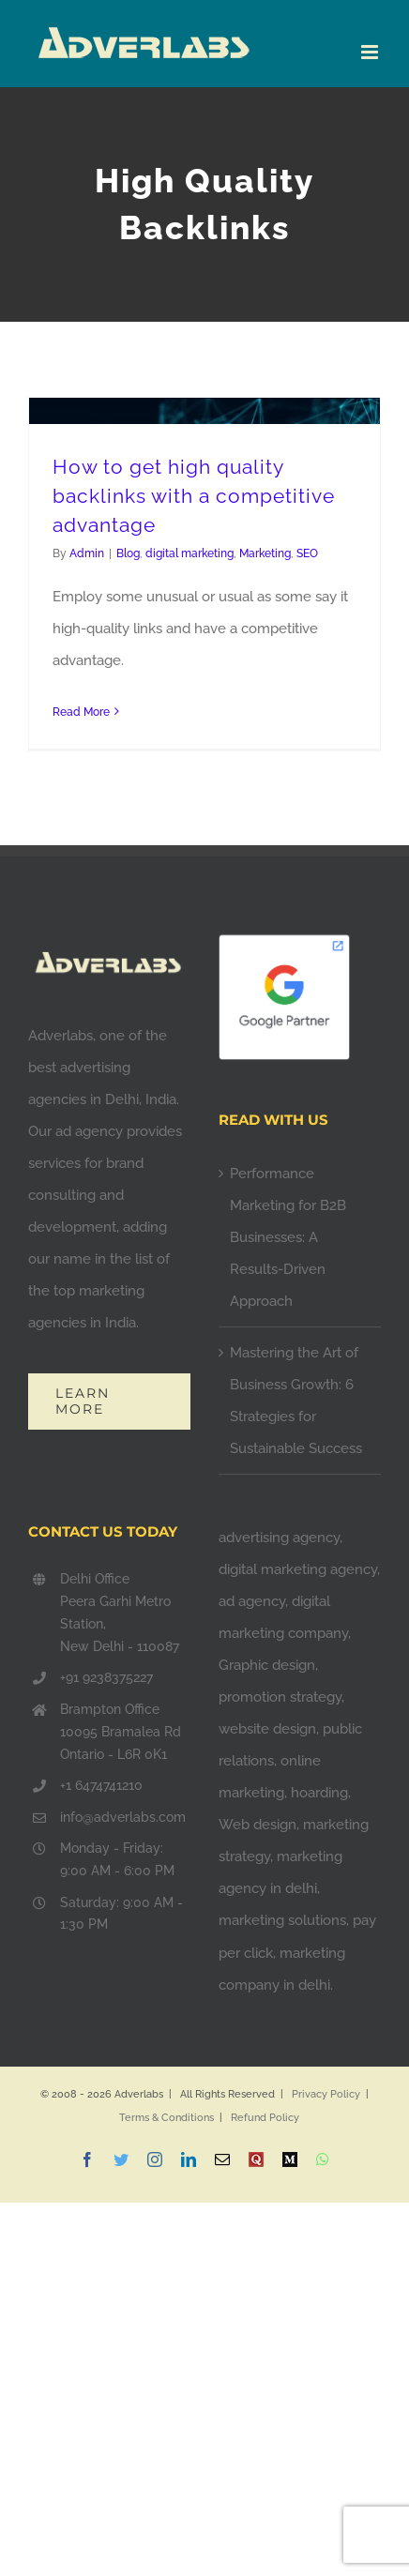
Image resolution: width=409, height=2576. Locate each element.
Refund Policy (265, 2118)
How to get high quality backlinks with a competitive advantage (194, 496)
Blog (128, 553)
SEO (307, 553)
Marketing (265, 553)
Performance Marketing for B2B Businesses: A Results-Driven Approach (288, 1237)
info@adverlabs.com (123, 1817)
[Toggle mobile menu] (371, 52)
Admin (86, 553)
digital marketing (189, 553)
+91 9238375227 (106, 1677)
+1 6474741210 (101, 1785)
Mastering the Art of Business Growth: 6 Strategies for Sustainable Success (296, 1400)
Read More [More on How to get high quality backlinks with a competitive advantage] (81, 712)
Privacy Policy (326, 2094)
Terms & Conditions (166, 2118)
